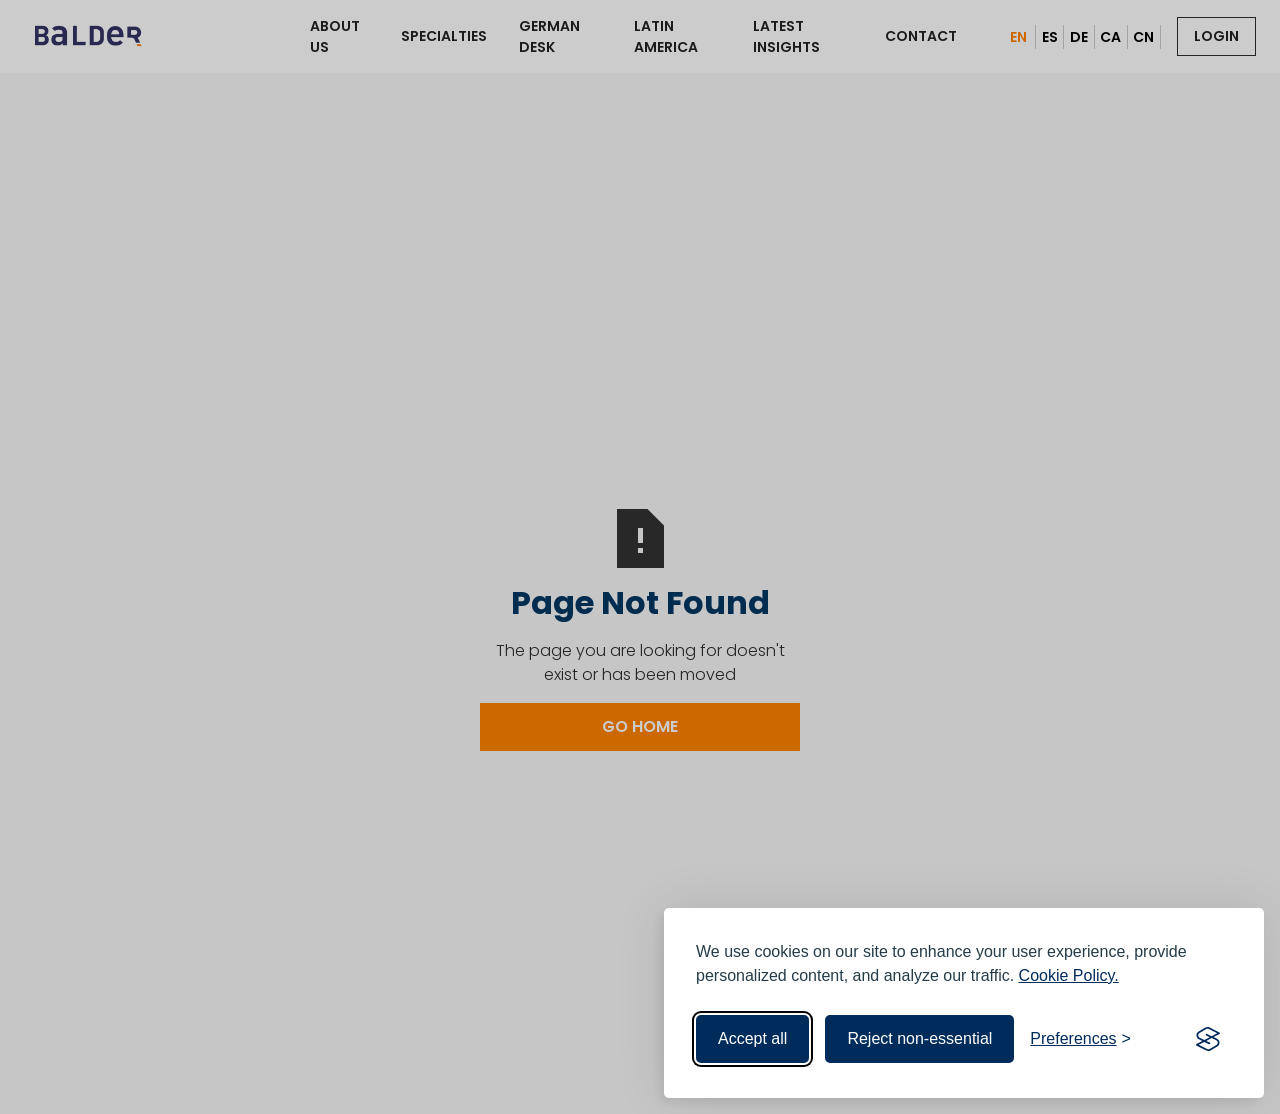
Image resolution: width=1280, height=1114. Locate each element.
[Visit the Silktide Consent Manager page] (1208, 1039)
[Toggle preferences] (1080, 1039)
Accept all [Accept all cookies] (752, 1038)
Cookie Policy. (1069, 975)
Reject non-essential (919, 1038)
